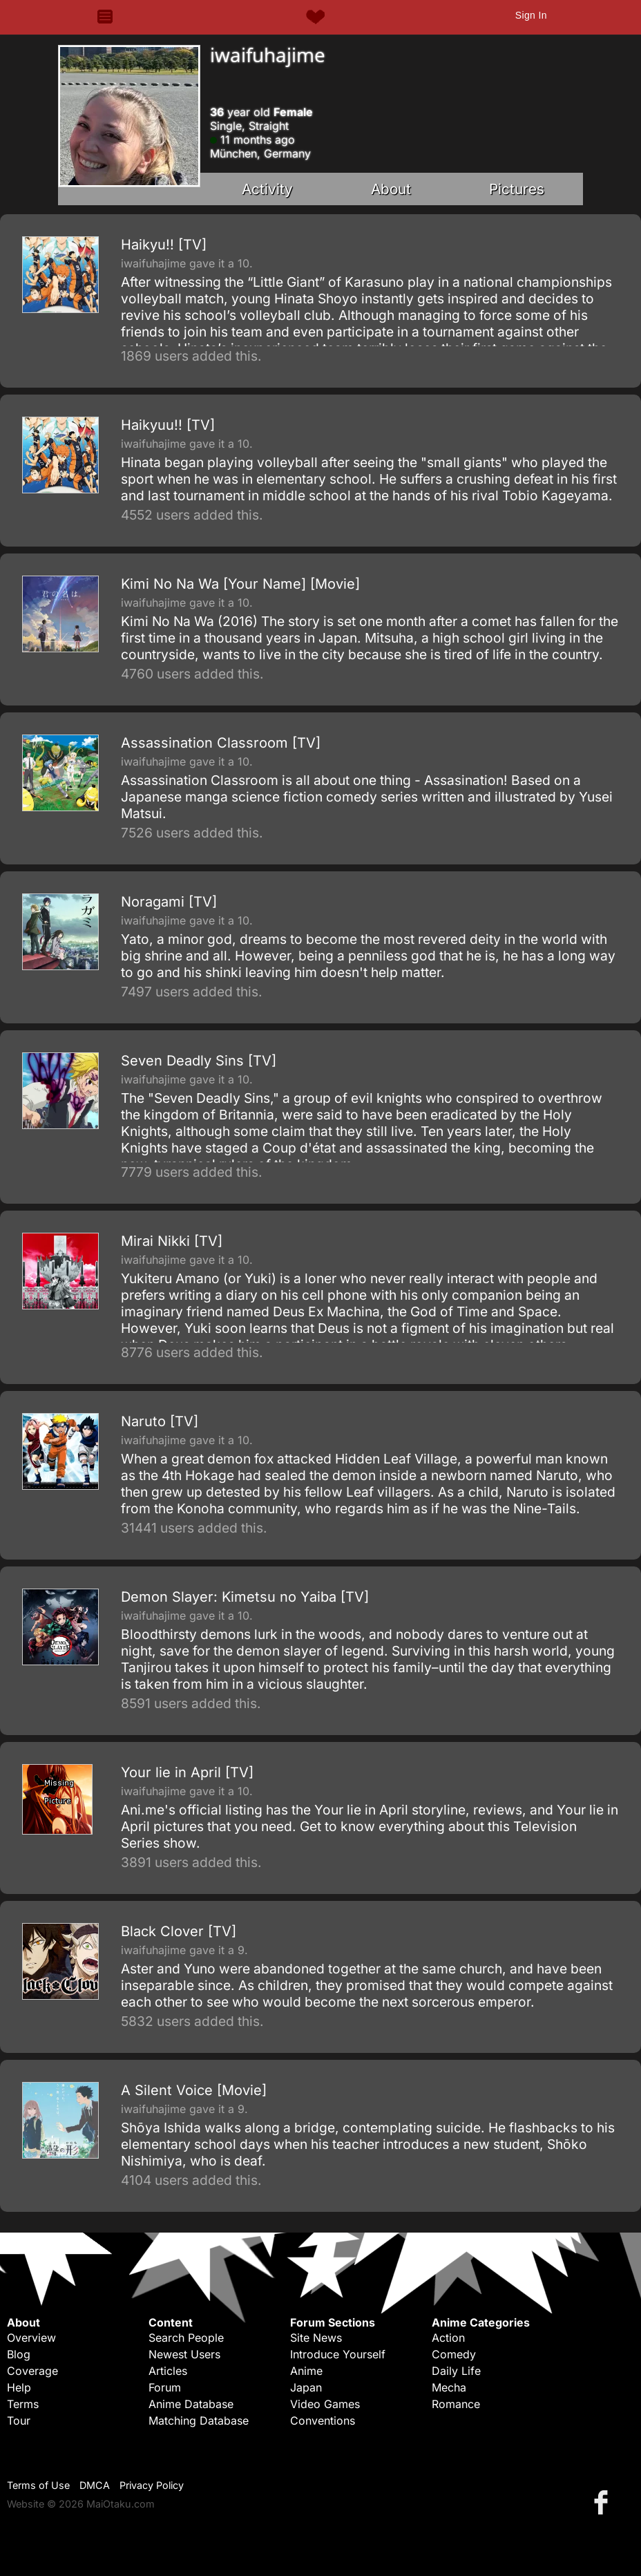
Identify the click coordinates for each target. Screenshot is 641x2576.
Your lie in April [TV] (187, 1772)
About (391, 189)
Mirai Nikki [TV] (171, 1241)
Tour (18, 2420)
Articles (168, 2371)
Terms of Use (38, 2485)
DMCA (94, 2485)
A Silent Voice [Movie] (194, 2090)
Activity (267, 189)
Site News (316, 2338)
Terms (23, 2404)
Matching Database (199, 2420)
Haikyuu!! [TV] (168, 425)
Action (448, 2338)
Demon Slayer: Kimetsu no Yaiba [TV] (245, 1597)
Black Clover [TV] (178, 1931)
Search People (186, 2338)
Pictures (516, 189)
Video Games (325, 2404)
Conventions (322, 2420)
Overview (31, 2338)
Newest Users (184, 2354)
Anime (306, 2371)
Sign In (531, 15)
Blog (18, 2354)
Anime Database (191, 2404)
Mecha (449, 2387)
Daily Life (456, 2371)
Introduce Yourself (337, 2354)
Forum (165, 2387)
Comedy (454, 2354)
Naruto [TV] (159, 1421)
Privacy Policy (151, 2485)
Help (19, 2387)
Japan (306, 2387)
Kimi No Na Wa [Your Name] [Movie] (240, 584)
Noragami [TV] (169, 901)
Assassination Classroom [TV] (220, 743)
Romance (456, 2404)
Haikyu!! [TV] (164, 244)
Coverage (32, 2371)
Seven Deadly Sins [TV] (198, 1060)
